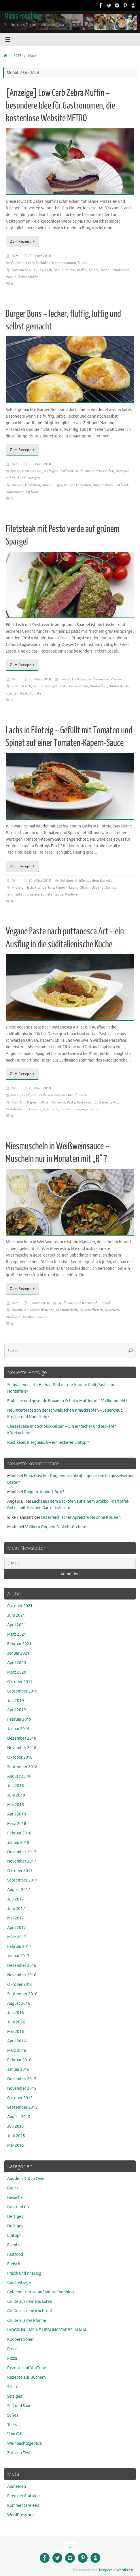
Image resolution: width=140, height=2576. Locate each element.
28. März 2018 (40, 464)
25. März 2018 (40, 679)
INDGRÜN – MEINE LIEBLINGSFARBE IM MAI (46, 2330)
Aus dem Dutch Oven (26, 2178)
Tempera (105, 2570)
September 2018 (22, 1766)
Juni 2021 (16, 1615)
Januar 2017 (18, 1956)
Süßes (82, 263)
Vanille (11, 277)
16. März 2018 (40, 880)
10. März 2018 (40, 1088)
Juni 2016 (16, 2022)
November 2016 (21, 1975)
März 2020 (16, 1672)
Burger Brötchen (77, 485)
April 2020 (16, 1662)
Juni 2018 (16, 1795)
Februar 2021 (19, 1643)
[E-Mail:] (70, 1563)
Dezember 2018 (21, 1738)
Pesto (62, 686)
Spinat (111, 887)
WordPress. (125, 2570)
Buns (46, 485)
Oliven (85, 887)
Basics (15, 471)
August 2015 (18, 2116)
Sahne (105, 270)
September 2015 (22, 2107)
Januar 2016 (18, 2069)
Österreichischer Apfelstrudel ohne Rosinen (81, 1517)
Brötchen (32, 485)
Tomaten (36, 693)
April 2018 (16, 1814)
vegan (80, 1109)
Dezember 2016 (21, 1965)
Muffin (82, 270)
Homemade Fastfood (22, 492)
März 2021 (16, 1634)
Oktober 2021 (20, 1606)
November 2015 (21, 2088)
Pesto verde (78, 686)
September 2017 (22, 1880)
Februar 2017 (19, 1946)
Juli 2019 (15, 1700)
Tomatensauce (52, 894)
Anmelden (16, 2486)
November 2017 (21, 1861)
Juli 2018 (15, 1785)
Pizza (12, 2358)
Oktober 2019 (20, 1681)
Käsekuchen (21, 270)
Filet (15, 686)
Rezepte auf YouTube (26, 2367)
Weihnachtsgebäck (24, 2443)
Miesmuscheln (67, 1310)
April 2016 (16, 2041)
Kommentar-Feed (23, 2505)
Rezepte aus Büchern (26, 2377)
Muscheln (112, 1310)
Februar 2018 (19, 1833)
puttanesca (32, 1109)
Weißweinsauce (35, 1317)
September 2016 (22, 1994)
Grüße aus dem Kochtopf (57, 1095)
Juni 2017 (16, 1908)
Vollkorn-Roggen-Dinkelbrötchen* (56, 1527)
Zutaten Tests (19, 2452)
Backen (17, 485)
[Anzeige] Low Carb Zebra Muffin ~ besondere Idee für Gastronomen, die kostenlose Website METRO (60, 106)
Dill (22, 1102)
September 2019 (22, 1691)
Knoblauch (20, 1310)
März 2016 (16, 2050)
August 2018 (18, 1776)
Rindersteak (118, 686)
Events (13, 2245)
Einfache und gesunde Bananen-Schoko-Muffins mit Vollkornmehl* (67, 1400)
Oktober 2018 (20, 1757)
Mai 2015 (15, 2145)
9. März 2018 (39, 1303)
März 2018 (16, 1823)
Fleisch (65, 679)
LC (34, 270)
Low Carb (45, 270)
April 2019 (16, 1709)
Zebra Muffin (28, 277)
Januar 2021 (18, 1653)
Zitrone (93, 1109)
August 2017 (18, 1889)
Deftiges (51, 471)
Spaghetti (50, 1109)
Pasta (82, 1095)
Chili (15, 1102)
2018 (18, 55)
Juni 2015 (16, 2135)
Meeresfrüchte (42, 1310)
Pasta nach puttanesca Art (97, 1102)
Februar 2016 (19, 2060)
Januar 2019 (18, 1728)
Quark (94, 270)
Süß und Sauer (20, 2405)
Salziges (33, 478)
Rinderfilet (98, 686)
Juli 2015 (15, 2126)
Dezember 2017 (21, 1852)
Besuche (15, 2197)
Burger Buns (103, 485)
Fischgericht (44, 887)
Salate (12, 2386)
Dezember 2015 (21, 2079)
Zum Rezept (23, 241)
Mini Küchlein (64, 270)
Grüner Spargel (45, 686)
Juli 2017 (15, 1899)
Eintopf (104, 1303)
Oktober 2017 (20, 1870)
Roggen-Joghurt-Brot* (44, 1491)
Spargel (12, 693)
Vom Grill (15, 2434)
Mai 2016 (15, 2031)
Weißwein (73, 894)
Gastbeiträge (19, 2282)
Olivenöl (97, 887)
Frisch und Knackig (24, 2273)
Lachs (73, 887)
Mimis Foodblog (22, 16)
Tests (12, 2424)
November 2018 (21, 1747)
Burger (56, 485)
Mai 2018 (15, 1804)
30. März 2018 (40, 256)
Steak (23, 693)
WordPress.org (20, 2515)
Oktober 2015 (20, 2097)
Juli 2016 (15, 2012)
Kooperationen (64, 263)
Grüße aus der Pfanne (105, 679)
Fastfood (66, 471)
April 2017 (16, 1927)
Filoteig (18, 887)
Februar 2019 (19, 1719)
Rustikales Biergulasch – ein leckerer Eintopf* (48, 1442)
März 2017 (16, 1937)
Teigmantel (14, 894)
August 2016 (18, 2003)
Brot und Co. (32, 471)
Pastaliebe (14, 1109)
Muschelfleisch (91, 1310)
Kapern (61, 887)
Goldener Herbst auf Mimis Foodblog (40, 2292)
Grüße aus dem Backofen (30, 263)
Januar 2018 (18, 1842)
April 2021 (16, 1624)
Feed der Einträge (23, 2496)
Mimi (15, 256)
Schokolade (120, 270)
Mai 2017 (15, 1918)
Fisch (29, 887)
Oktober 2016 (20, 1984)
